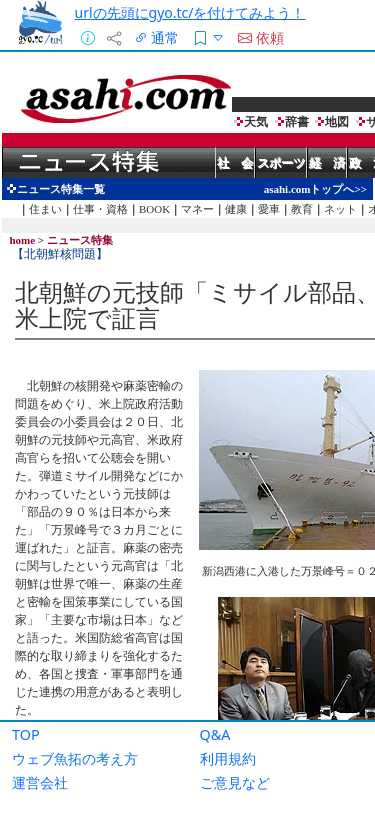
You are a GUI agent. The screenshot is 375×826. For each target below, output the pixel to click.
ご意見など (235, 782)
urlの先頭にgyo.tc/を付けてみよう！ (190, 12)
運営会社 (40, 782)
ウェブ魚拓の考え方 (75, 758)
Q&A (215, 734)
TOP (26, 734)
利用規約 (228, 758)
